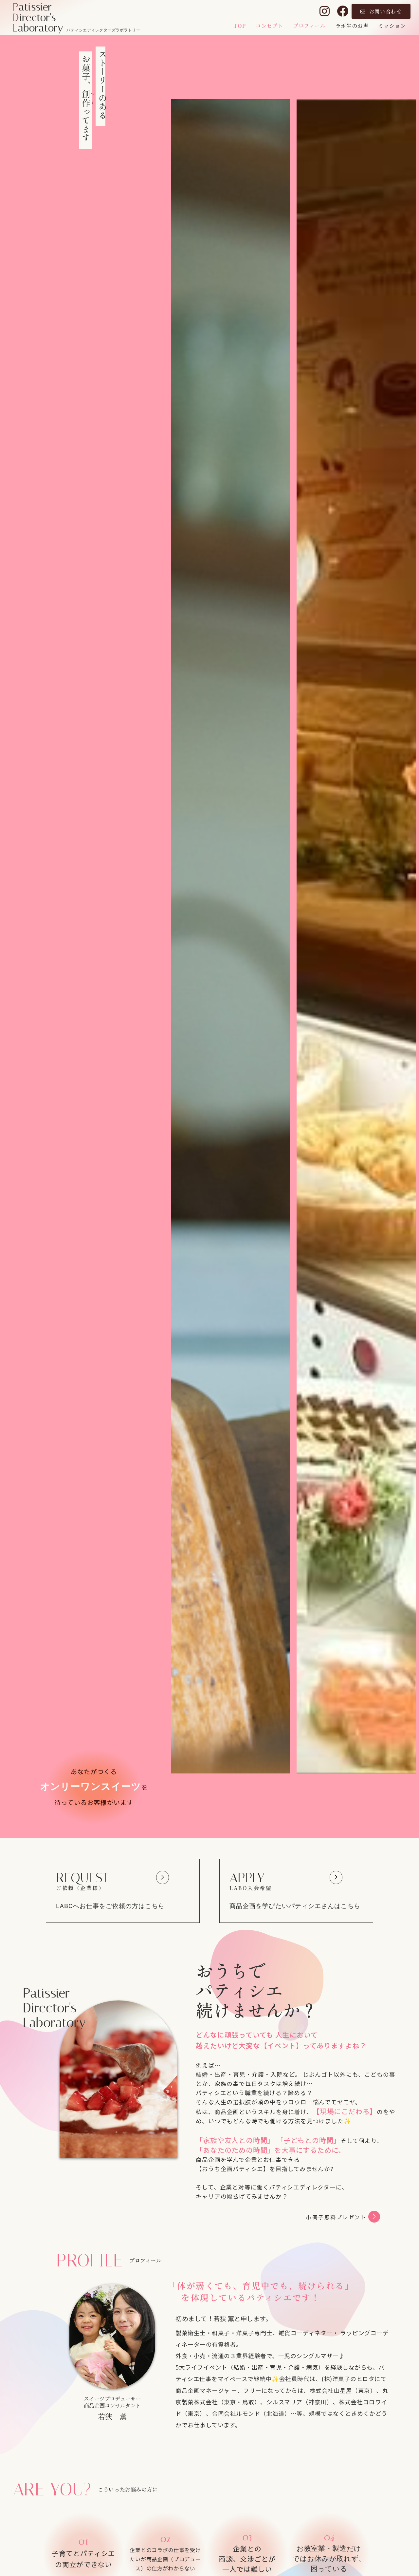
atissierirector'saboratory (37, 17)
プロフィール (309, 25)
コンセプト (269, 25)
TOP (239, 25)
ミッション (392, 25)
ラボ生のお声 (352, 25)
